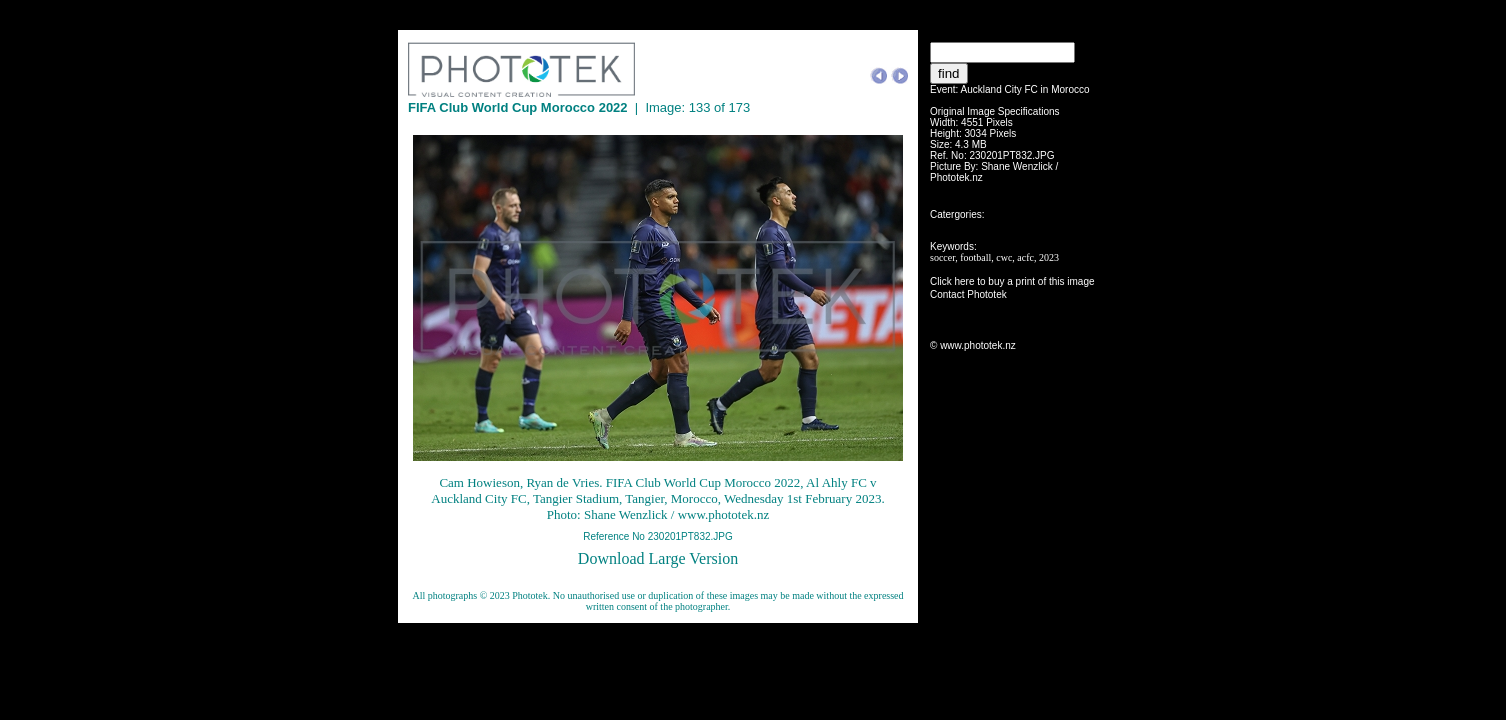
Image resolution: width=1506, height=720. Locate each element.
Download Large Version (658, 558)
